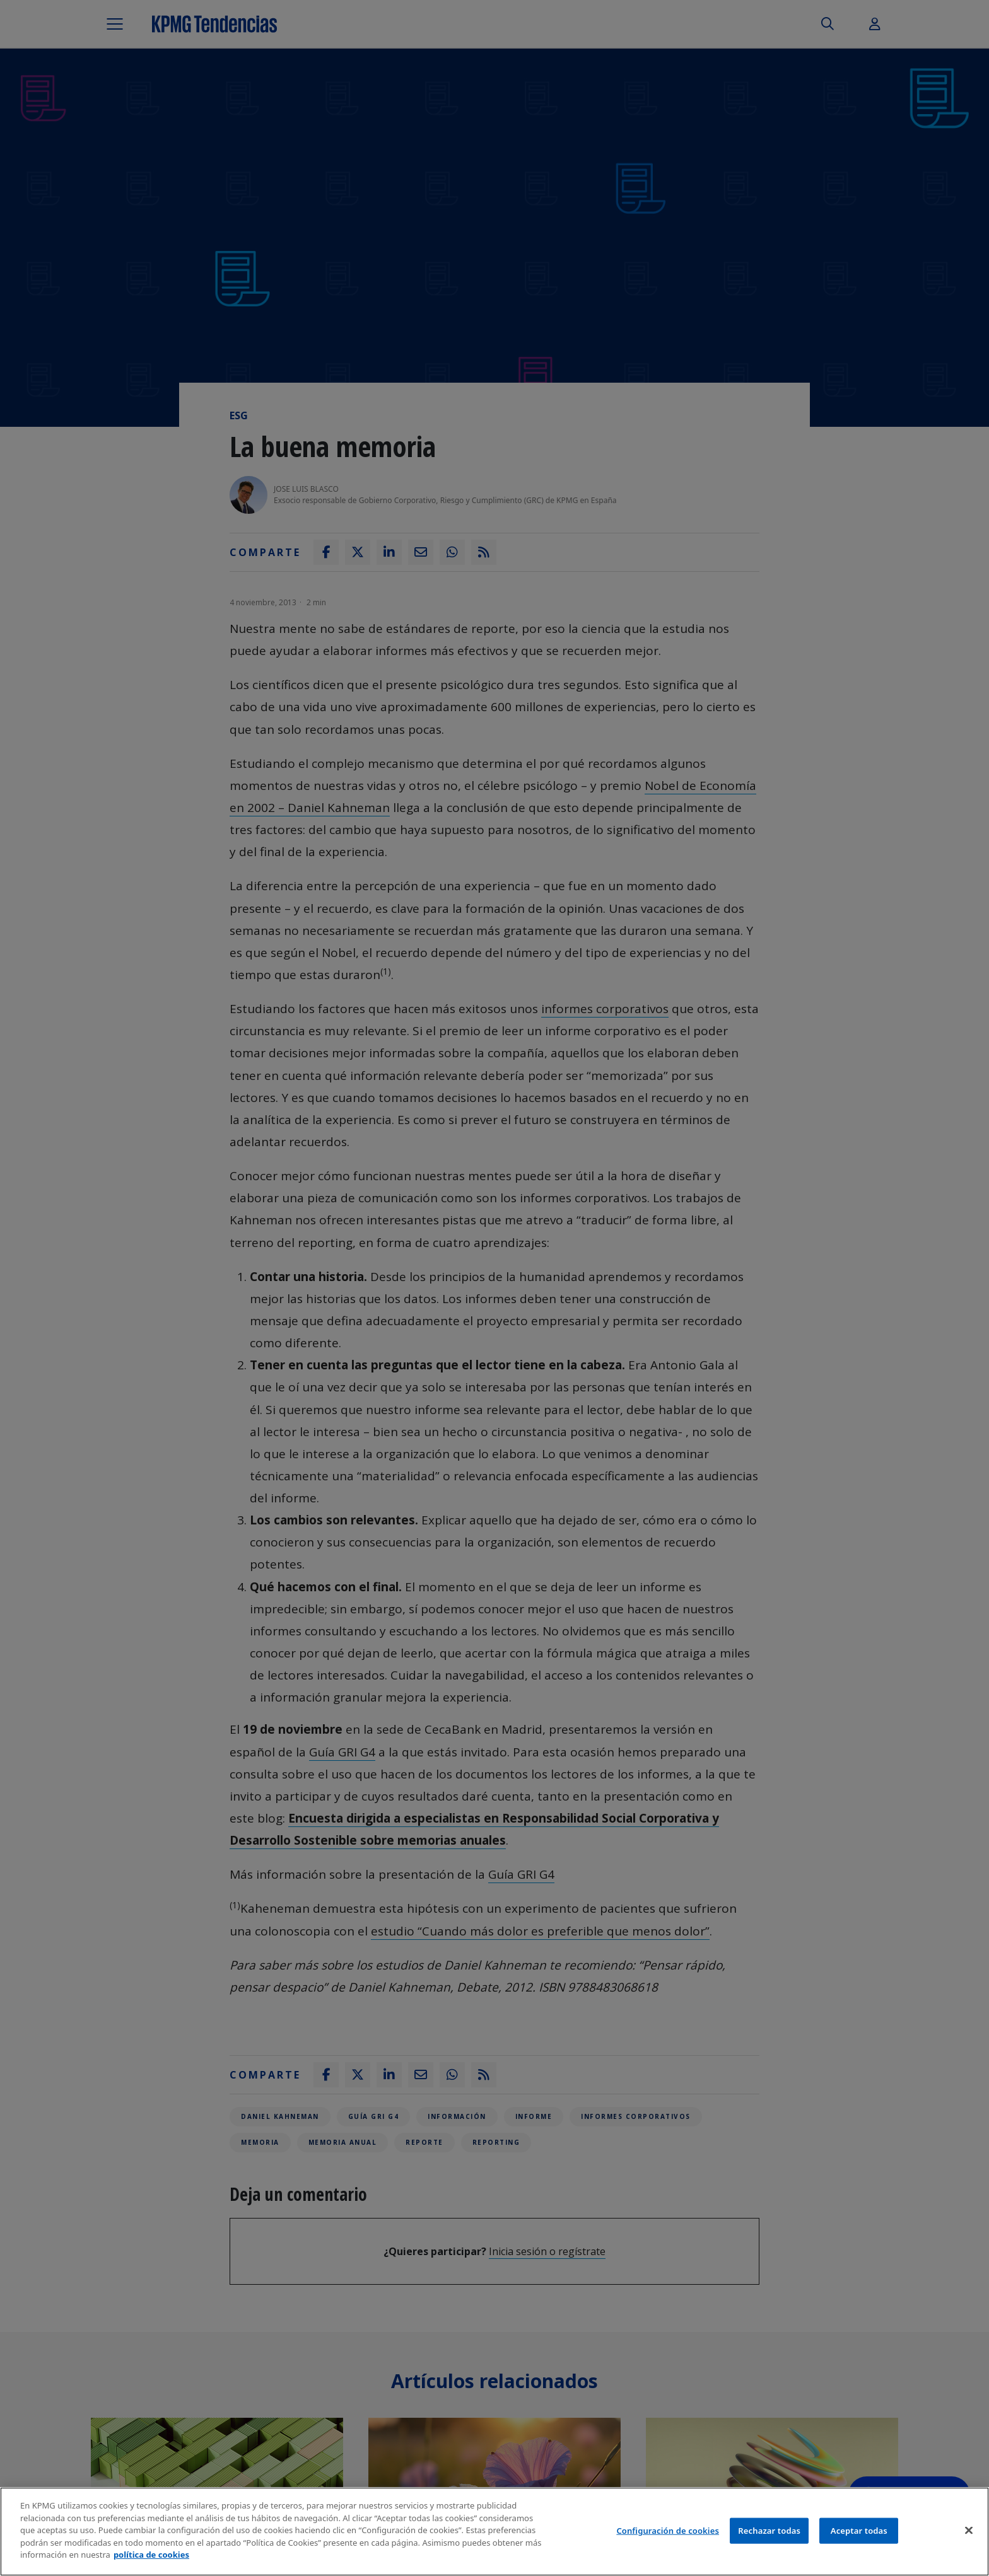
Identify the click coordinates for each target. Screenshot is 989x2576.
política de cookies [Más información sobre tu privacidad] (151, 2555)
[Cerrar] (969, 2530)
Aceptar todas (859, 2531)
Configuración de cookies (667, 2531)
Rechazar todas (769, 2531)
